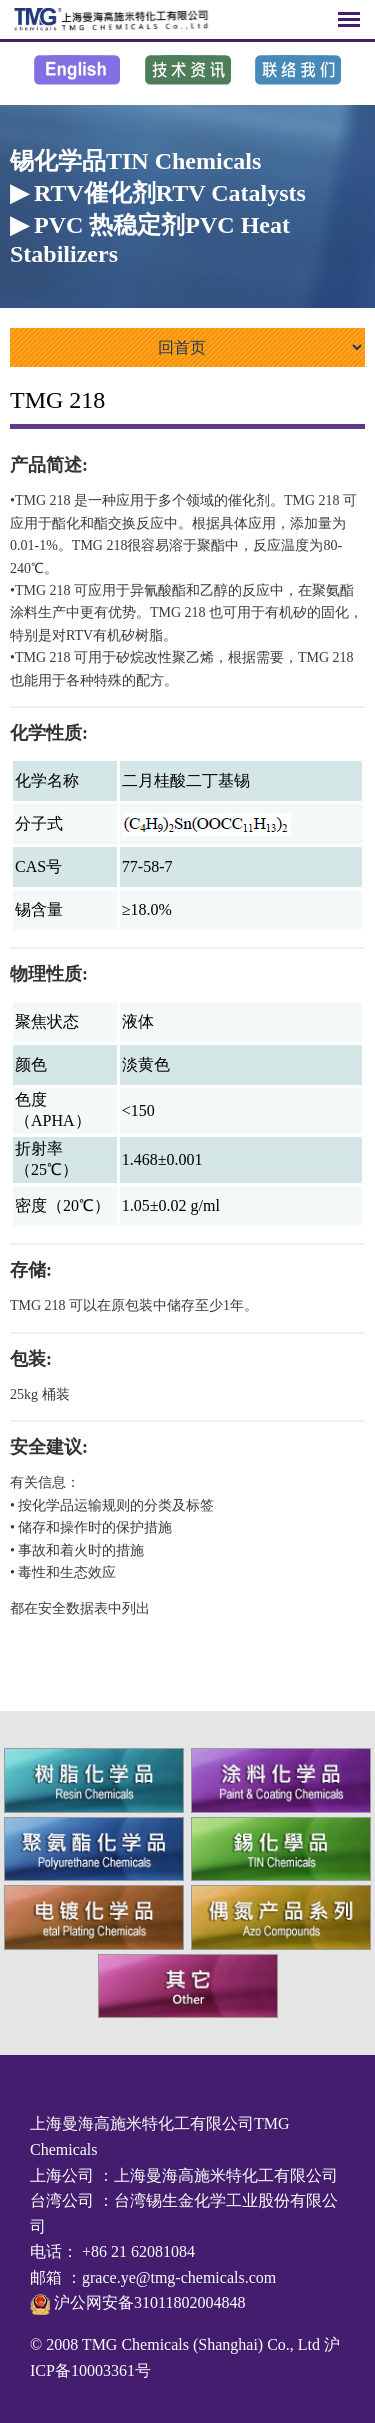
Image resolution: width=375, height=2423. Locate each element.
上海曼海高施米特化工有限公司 (226, 2175)
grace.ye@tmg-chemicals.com (179, 2277)
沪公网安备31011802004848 (147, 2302)
